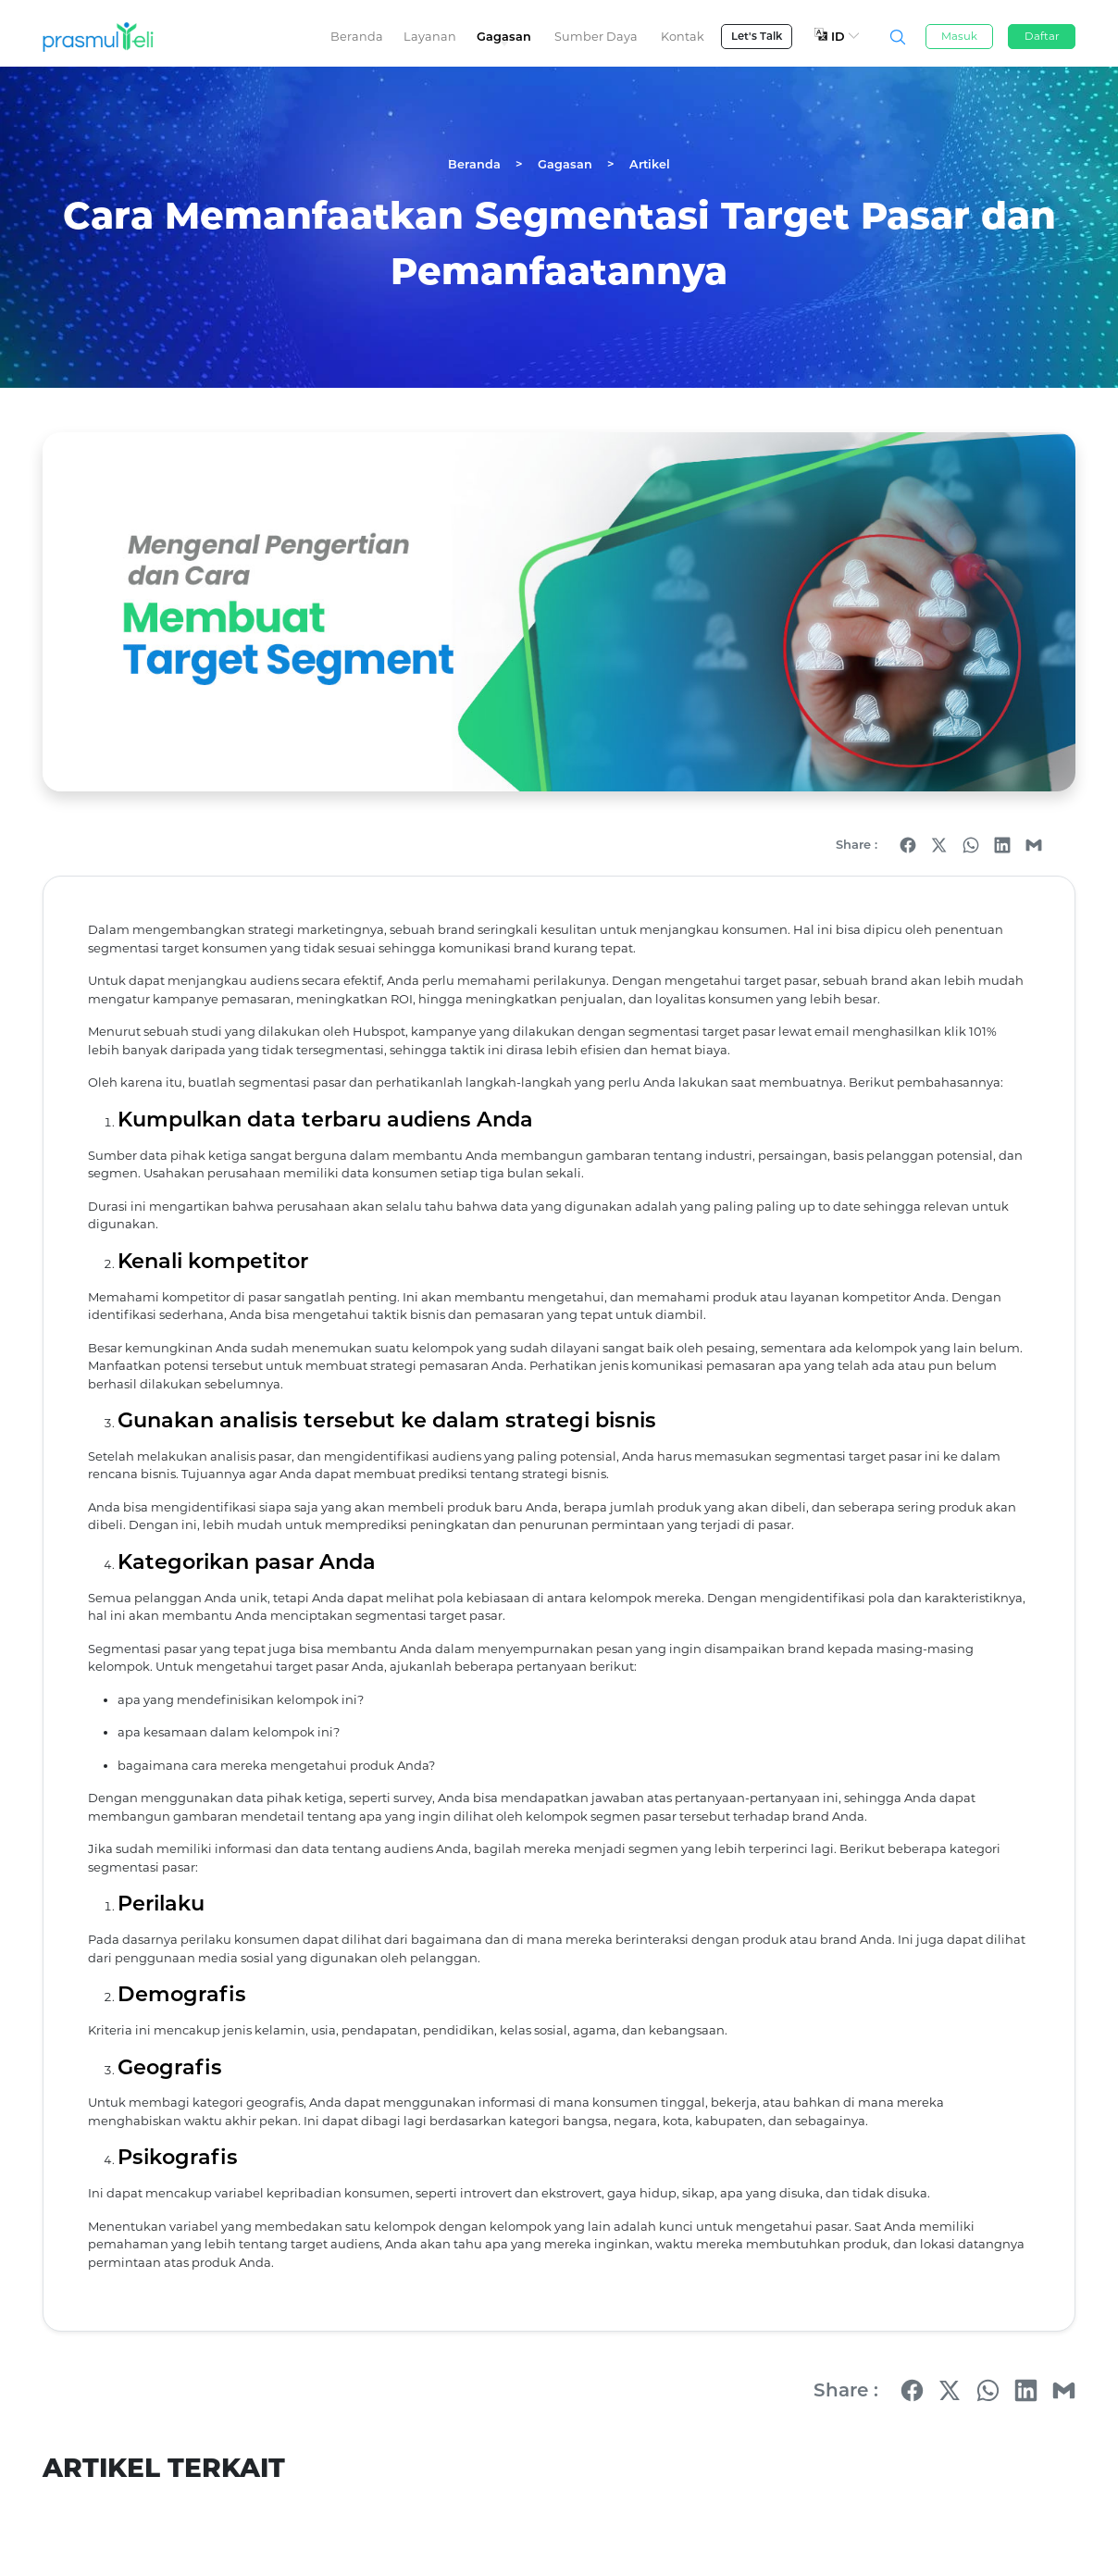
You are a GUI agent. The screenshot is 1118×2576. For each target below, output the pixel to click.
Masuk (959, 36)
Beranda (356, 37)
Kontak (682, 37)
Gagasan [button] (504, 37)
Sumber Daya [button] (596, 37)
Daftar (1042, 36)
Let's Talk (756, 36)
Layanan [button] (430, 37)
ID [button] (836, 36)
